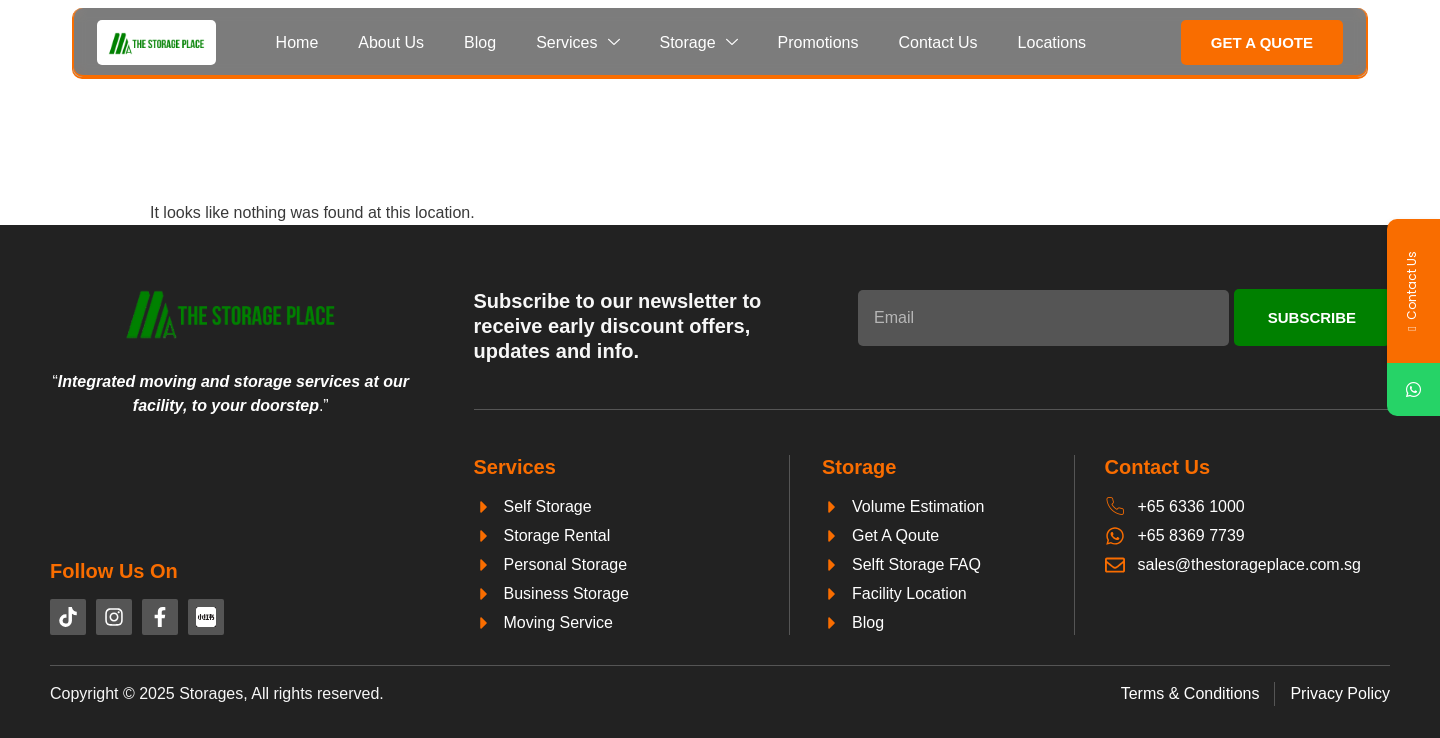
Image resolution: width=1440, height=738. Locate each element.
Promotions (818, 42)
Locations (1052, 42)
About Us (391, 42)
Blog (480, 42)
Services (577, 42)
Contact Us (937, 42)
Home (297, 42)
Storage (699, 42)
